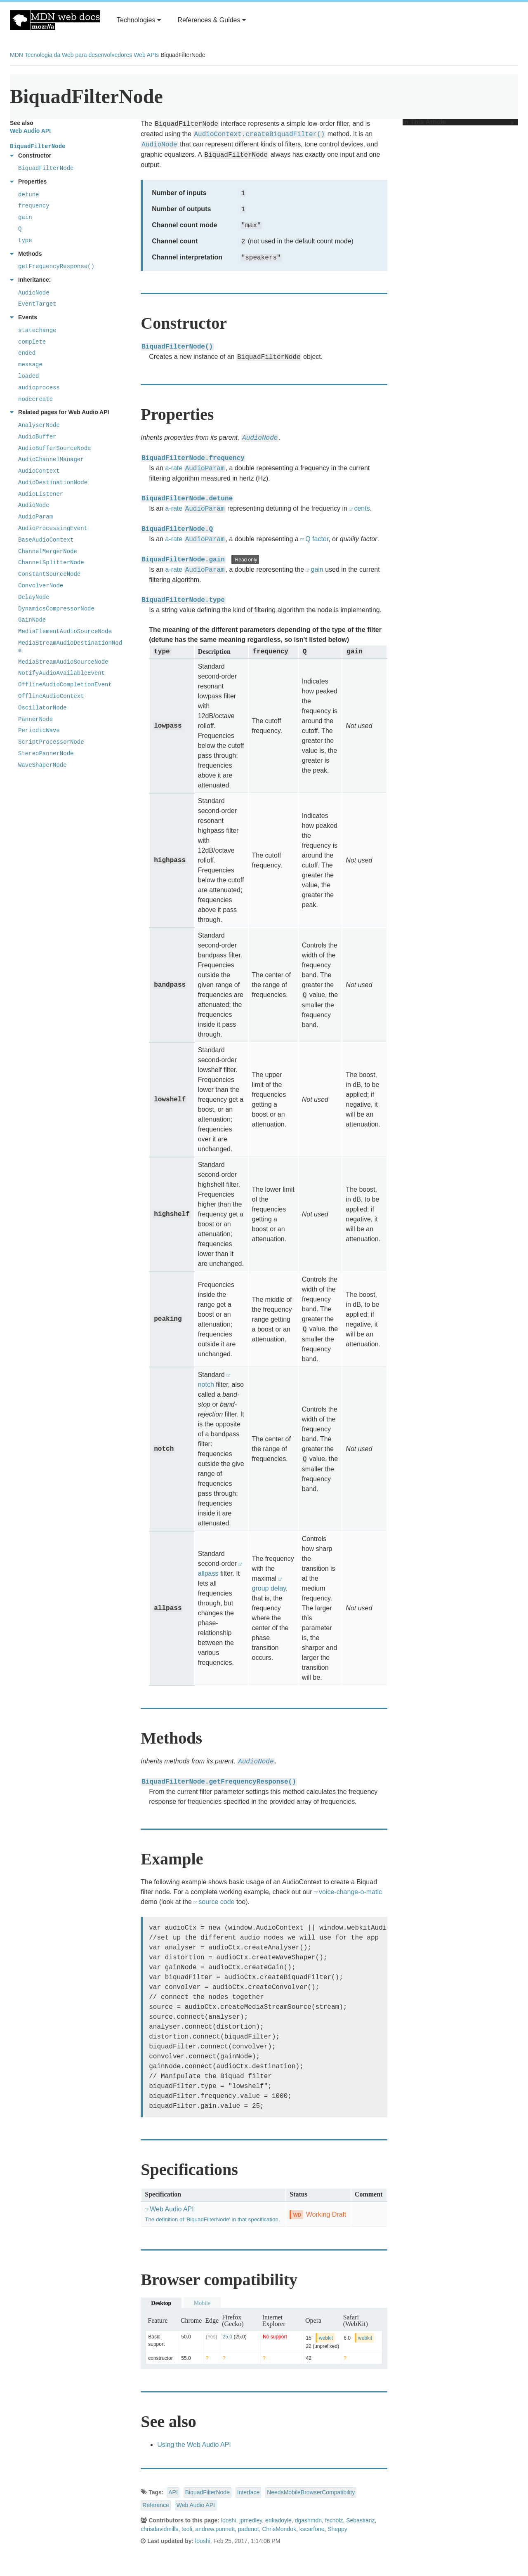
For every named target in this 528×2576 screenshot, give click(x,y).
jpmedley (250, 2520)
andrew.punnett (215, 2529)
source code (216, 1901)
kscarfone (312, 2529)
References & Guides (211, 20)
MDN (16, 55)
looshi (228, 2520)
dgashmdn (308, 2520)
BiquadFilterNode (207, 2492)
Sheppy (337, 2529)
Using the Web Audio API (194, 2444)
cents (362, 508)
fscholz (334, 2520)
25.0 (227, 2337)
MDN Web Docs (55, 20)
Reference (155, 2505)
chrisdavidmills (159, 2529)
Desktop (161, 2303)
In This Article (458, 122)
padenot (248, 2529)
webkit (326, 2338)
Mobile (202, 2303)
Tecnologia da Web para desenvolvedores (78, 55)
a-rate (173, 467)
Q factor (316, 538)
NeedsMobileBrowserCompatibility (311, 2492)
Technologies (139, 20)
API (173, 2492)
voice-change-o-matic (350, 1891)
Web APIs (146, 55)
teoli (187, 2529)
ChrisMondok (279, 2529)
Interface (248, 2492)
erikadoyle (278, 2520)
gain (317, 569)
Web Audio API (196, 2505)
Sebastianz (360, 2520)
